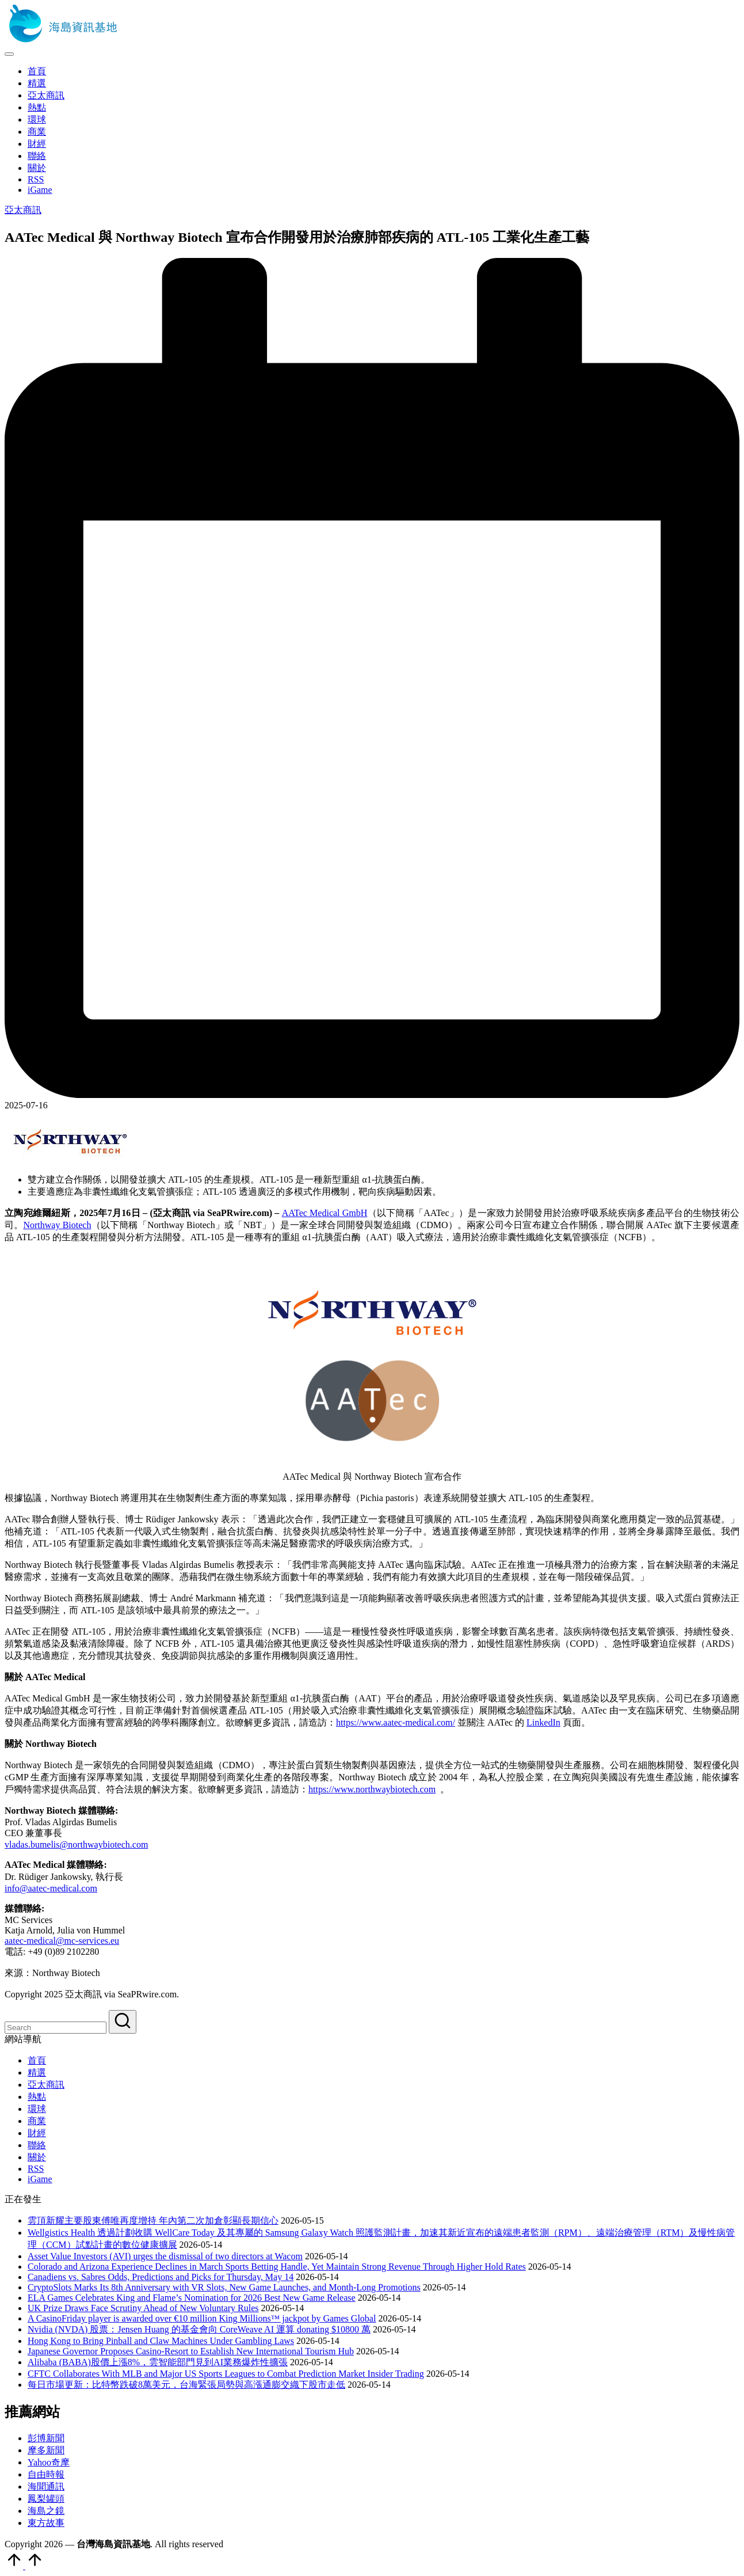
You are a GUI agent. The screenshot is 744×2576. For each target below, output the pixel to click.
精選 (37, 2072)
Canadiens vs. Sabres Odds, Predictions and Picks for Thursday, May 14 (160, 2277)
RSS (36, 2169)
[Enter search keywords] (55, 2028)
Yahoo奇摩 (49, 2462)
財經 (37, 2133)
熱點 (37, 2097)
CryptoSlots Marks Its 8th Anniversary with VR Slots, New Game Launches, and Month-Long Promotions (224, 2287)
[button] (122, 2022)
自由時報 (46, 2474)
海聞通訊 (46, 2486)
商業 (37, 2121)
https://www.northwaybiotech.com (372, 1789)
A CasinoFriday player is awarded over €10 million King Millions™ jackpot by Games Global (202, 2318)
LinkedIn (543, 1722)
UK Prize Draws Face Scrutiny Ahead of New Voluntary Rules (143, 2308)
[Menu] (9, 54)
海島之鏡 (46, 2511)
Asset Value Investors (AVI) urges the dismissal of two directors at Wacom (165, 2256)
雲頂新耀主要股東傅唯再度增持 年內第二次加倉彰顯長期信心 (153, 2220)
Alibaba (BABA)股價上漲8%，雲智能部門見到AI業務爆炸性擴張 (158, 2362)
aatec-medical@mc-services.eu (62, 1941)
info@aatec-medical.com (51, 1888)
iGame (40, 2179)
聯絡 (37, 2145)
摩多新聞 (46, 2450)
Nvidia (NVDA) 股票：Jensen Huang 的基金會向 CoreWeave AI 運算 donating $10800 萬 (199, 2329)
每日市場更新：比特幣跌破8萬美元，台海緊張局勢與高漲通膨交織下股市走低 (186, 2384)
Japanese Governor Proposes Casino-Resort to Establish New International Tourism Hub (191, 2351)
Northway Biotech (57, 1225)
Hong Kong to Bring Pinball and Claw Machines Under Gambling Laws (161, 2341)
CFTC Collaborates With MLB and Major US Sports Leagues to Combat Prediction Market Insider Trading (226, 2374)
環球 (37, 2109)
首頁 (37, 2060)
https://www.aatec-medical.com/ (395, 1722)
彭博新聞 (46, 2438)
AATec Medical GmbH (325, 1213)
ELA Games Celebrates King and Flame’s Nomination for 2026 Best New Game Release (192, 2298)
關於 (37, 2157)
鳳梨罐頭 (46, 2498)
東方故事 (46, 2523)
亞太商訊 (23, 210)
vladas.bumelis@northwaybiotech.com (76, 1844)
